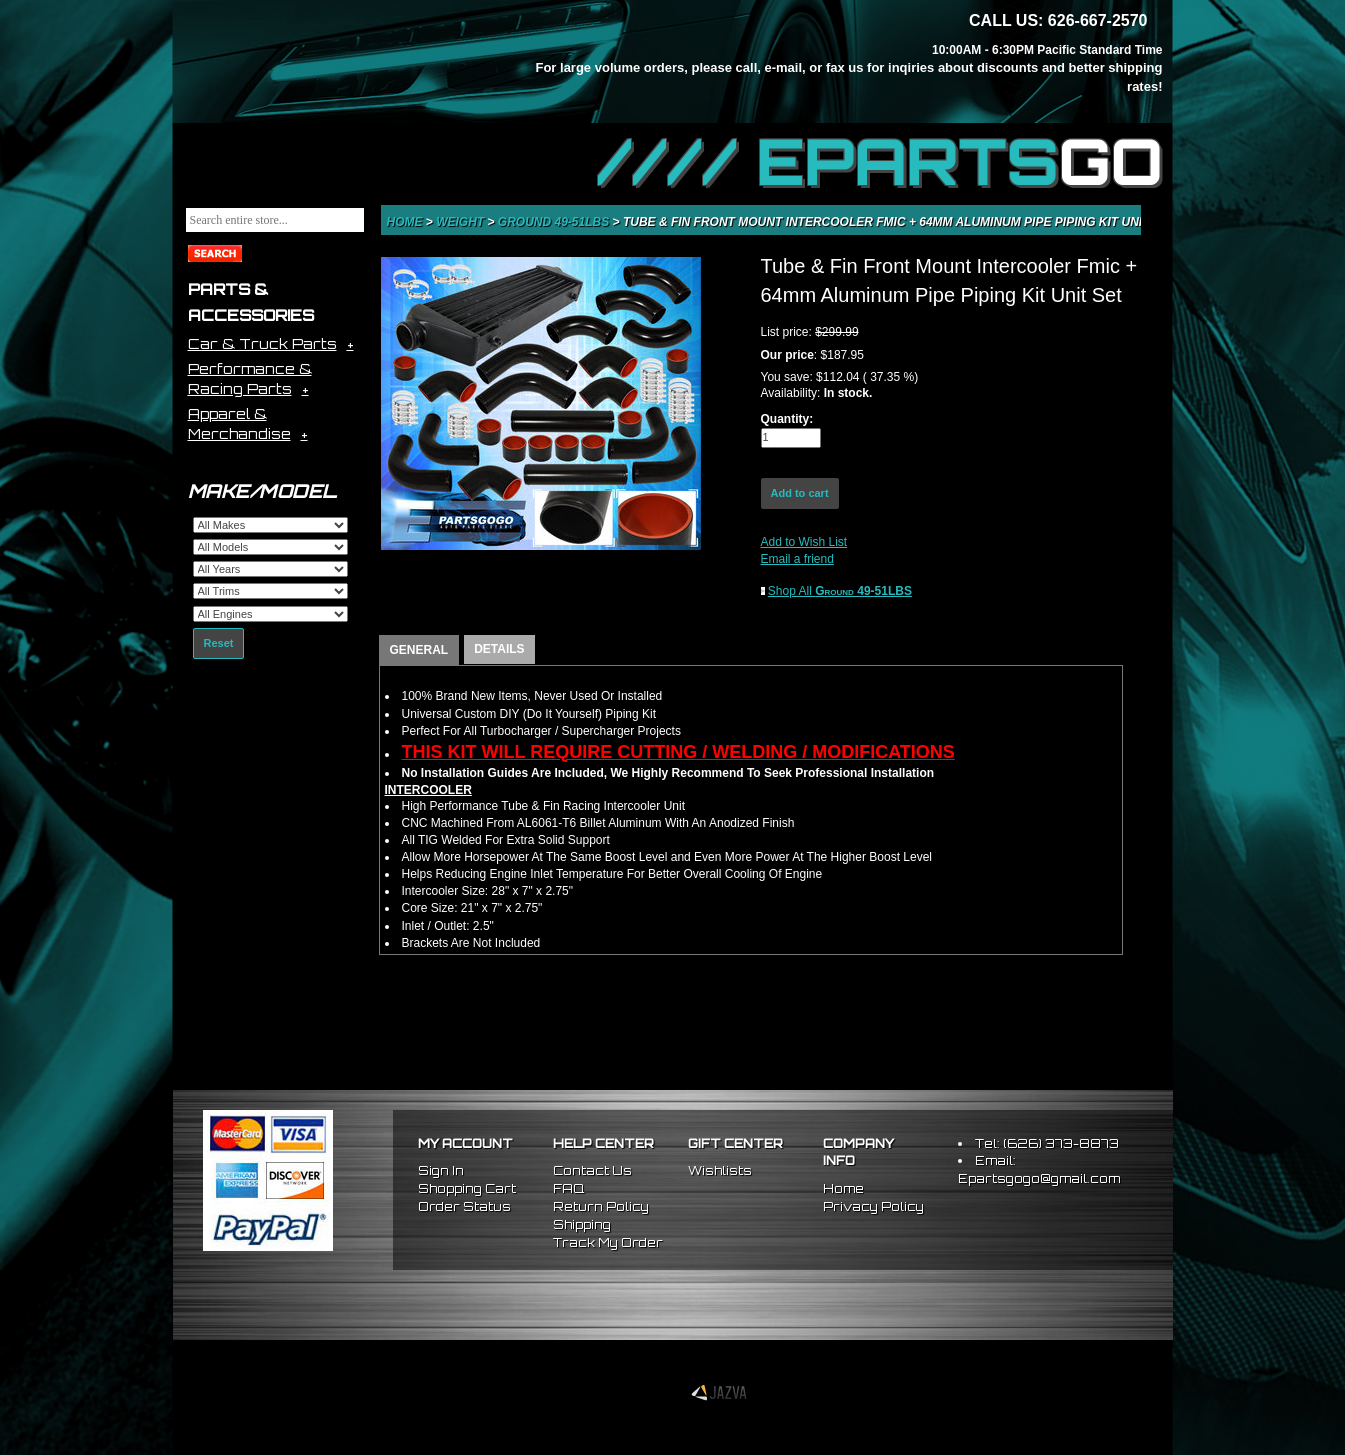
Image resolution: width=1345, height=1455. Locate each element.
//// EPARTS (880, 162)
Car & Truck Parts (262, 343)
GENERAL (419, 650)
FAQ (568, 1188)
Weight (461, 222)
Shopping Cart (467, 1188)
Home (406, 222)
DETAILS (499, 649)
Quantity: (787, 419)
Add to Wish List (804, 542)
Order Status (464, 1206)
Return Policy (601, 1206)
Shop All (840, 591)
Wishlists (720, 1170)
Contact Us (592, 1170)
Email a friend (797, 559)
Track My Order (608, 1242)
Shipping (582, 1224)
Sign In (441, 1170)
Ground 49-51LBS (555, 222)
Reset (219, 643)
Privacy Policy (873, 1206)
